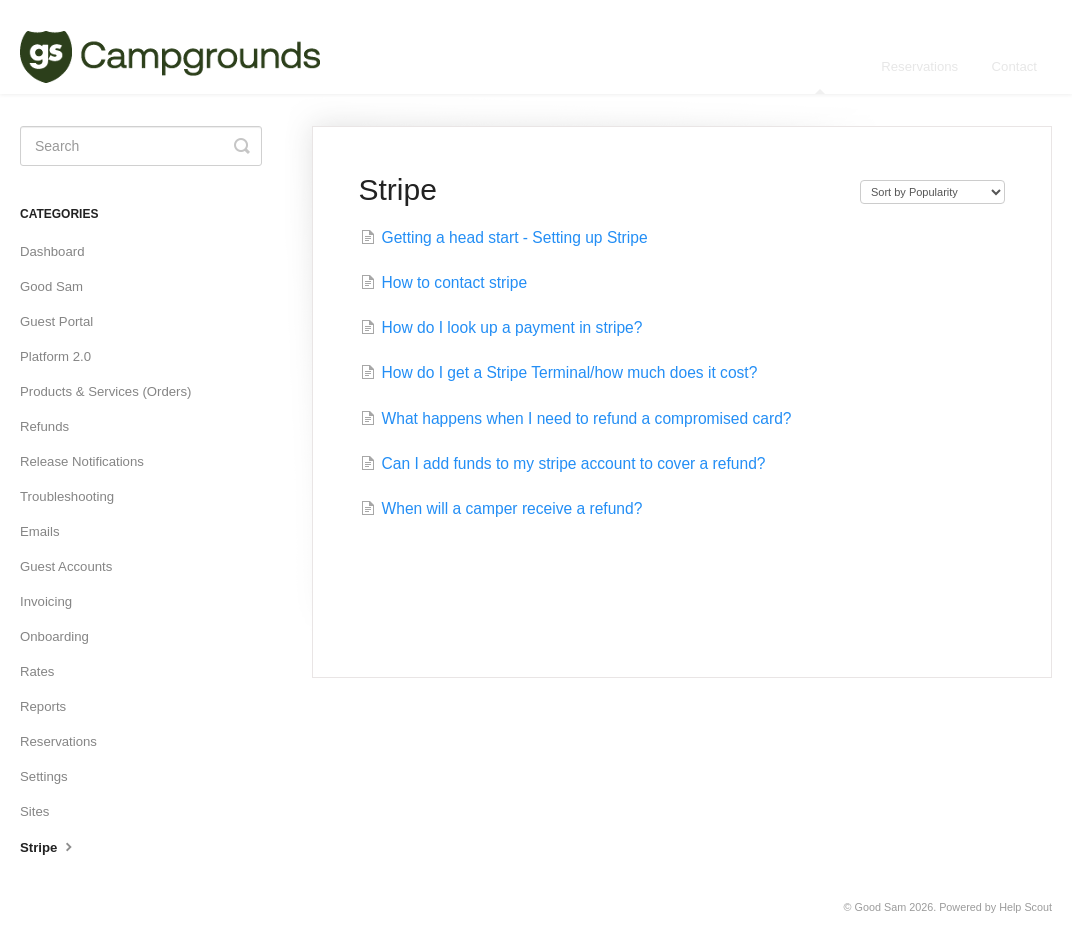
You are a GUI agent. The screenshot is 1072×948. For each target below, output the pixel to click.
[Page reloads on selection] (932, 192)
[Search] (141, 146)
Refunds (44, 426)
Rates (37, 671)
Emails (40, 531)
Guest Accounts (66, 566)
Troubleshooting (67, 496)
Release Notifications (82, 461)
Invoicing (46, 601)
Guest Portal (56, 321)
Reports (43, 706)
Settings (44, 776)
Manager (822, 76)
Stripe (48, 846)
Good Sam (51, 286)
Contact (1014, 66)
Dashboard (52, 251)
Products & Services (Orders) (105, 391)
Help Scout (1025, 907)
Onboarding (54, 636)
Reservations (919, 66)
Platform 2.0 (55, 356)
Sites (34, 811)
